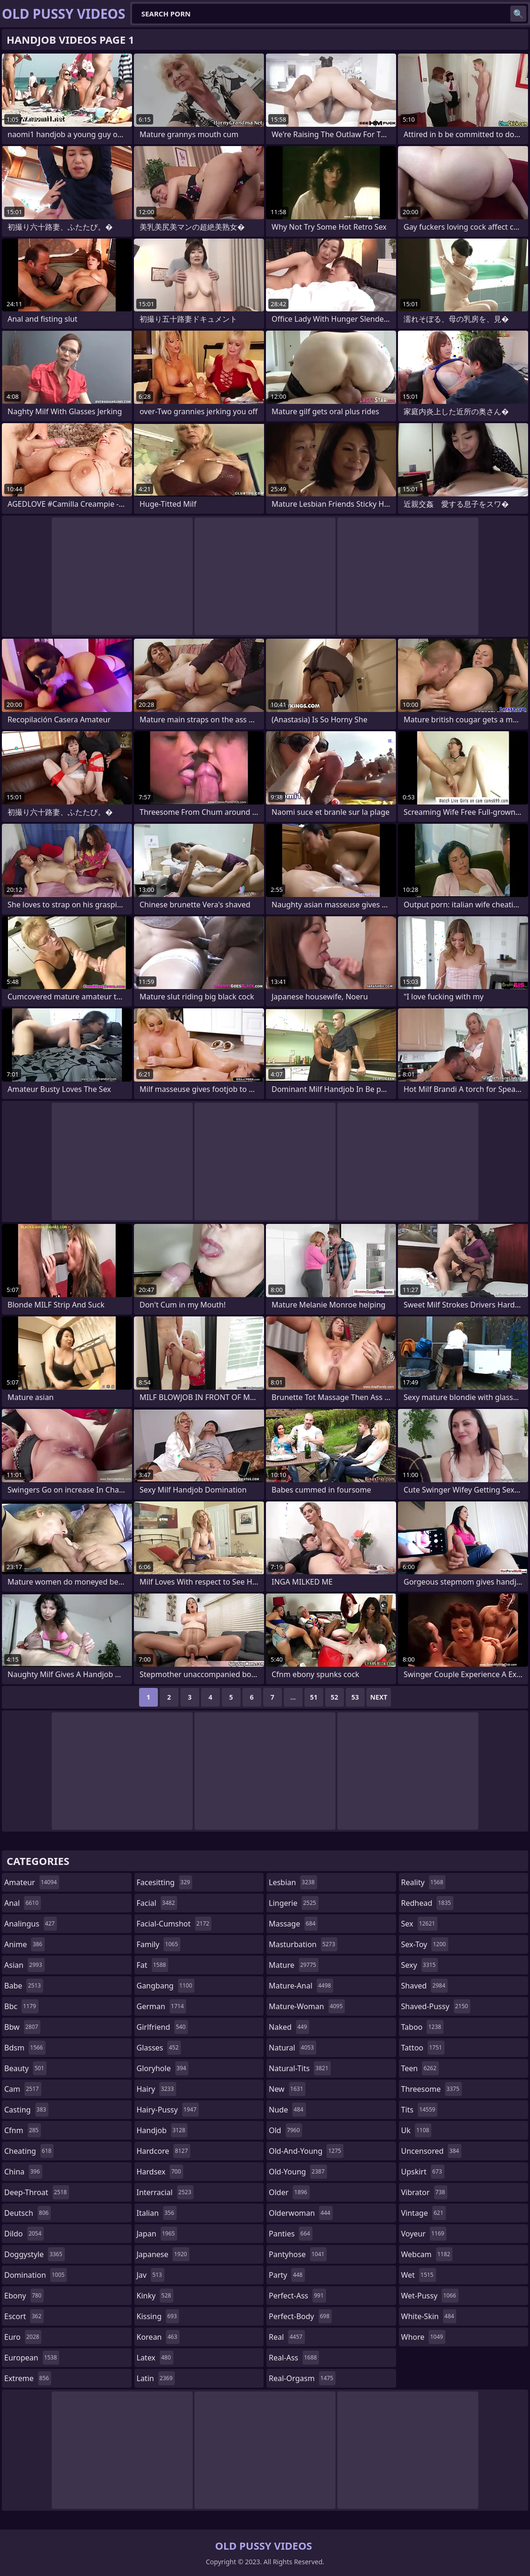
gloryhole (163, 2068)
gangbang (166, 1986)
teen (420, 2068)
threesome (431, 2089)
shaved (424, 1986)
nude (287, 2110)
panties (290, 2234)
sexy (419, 1965)
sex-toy (424, 1944)
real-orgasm (302, 2378)
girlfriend (162, 2027)
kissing (158, 2316)
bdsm (25, 2048)
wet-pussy (430, 2296)
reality (423, 1882)
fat (153, 1965)
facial (157, 1903)
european (31, 2358)
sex (419, 1924)
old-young (298, 2172)
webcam (427, 2254)
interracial (165, 2192)
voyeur (424, 2234)
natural (292, 2048)
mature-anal (301, 1986)
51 (314, 1697)
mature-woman (307, 2006)
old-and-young (306, 2151)
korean (158, 2337)
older (289, 2192)
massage (293, 1924)
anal (22, 1903)
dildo (24, 2234)
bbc (21, 2006)
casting (26, 2110)
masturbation (303, 1944)
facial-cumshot (174, 1924)
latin (156, 2378)
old (285, 2130)
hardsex (160, 2172)
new (287, 2089)
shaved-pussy (435, 2006)
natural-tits (300, 2068)
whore (423, 2337)
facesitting (165, 1882)
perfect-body (300, 2316)
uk (416, 2130)
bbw (22, 2027)
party (287, 2275)
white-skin (429, 2316)
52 (334, 1697)
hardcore (163, 2151)
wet (418, 2275)
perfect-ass (297, 2296)
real (287, 2337)
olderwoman (301, 2213)
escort (24, 2316)
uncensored (431, 2151)
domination (35, 2275)
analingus (30, 1924)
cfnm (22, 2130)
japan (157, 2234)
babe (23, 1986)
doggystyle (34, 2254)
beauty (25, 2068)
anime (24, 1944)
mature (294, 1965)
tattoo (422, 2048)
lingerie (294, 1903)
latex (155, 2358)
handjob (162, 2130)
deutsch (27, 2213)
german (162, 2006)
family (158, 1944)
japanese (163, 2254)
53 (355, 1697)
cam (22, 2089)
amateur (31, 1882)
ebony (24, 2296)
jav (150, 2275)
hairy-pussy (168, 2110)
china (23, 2172)
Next (379, 1697)
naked (289, 2027)
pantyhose (298, 2254)
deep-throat (36, 2192)
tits (419, 2110)
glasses (159, 2048)
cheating (29, 2151)
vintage (423, 2213)
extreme (27, 2378)
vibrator (424, 2192)
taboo (422, 2027)
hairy (156, 2089)
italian (157, 2213)
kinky (155, 2296)
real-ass (294, 2358)
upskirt (422, 2172)
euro (22, 2337)
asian (24, 1965)
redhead (427, 1903)
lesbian (293, 1882)
